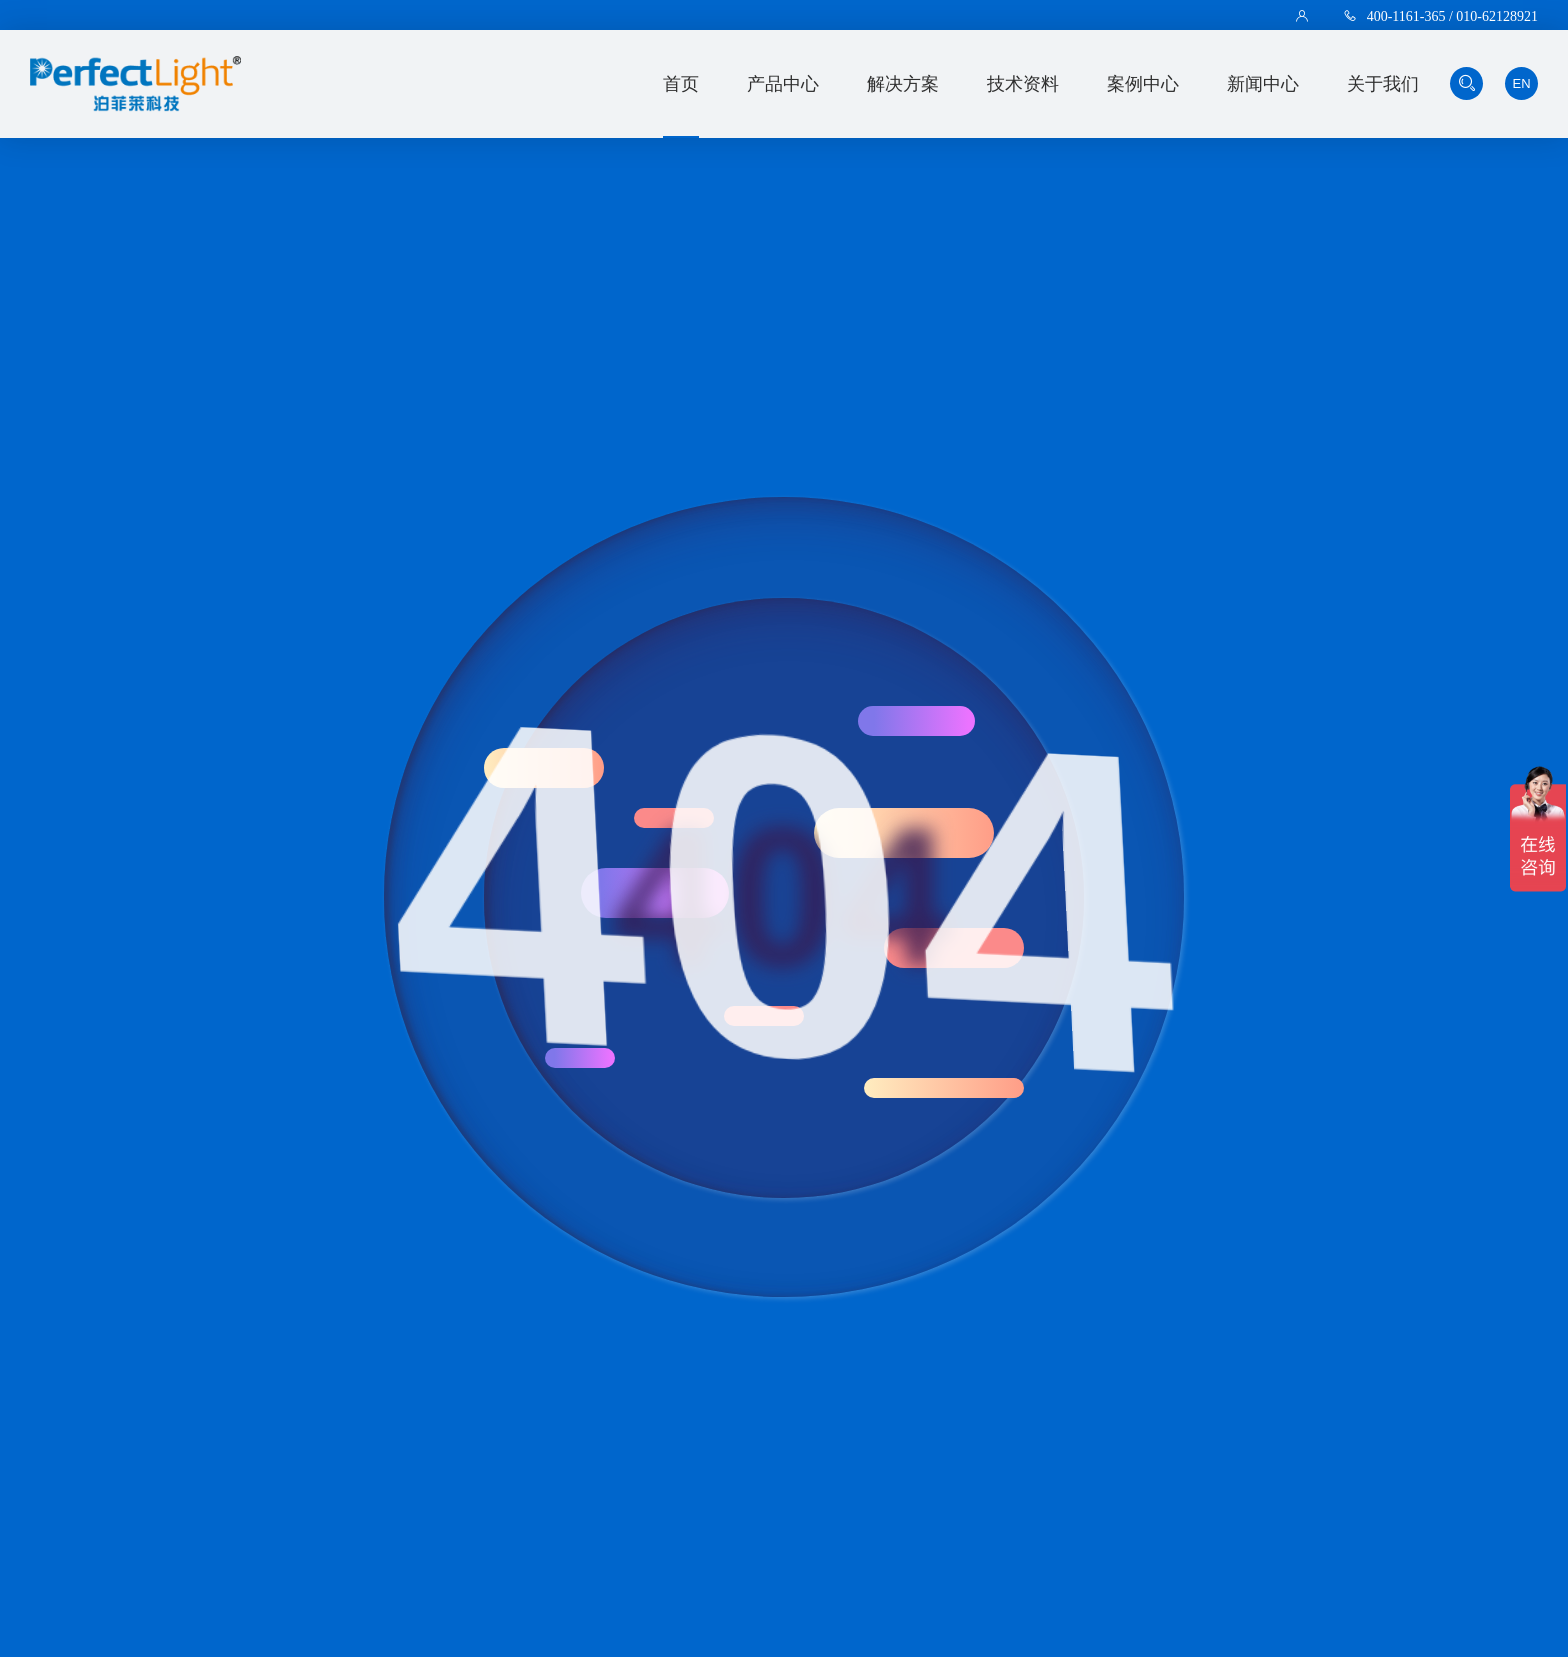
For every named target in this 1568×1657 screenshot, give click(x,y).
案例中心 (1143, 84)
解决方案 (903, 84)
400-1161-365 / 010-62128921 (1452, 16)
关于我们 (1383, 84)
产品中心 (783, 84)
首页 (681, 84)
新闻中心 (1263, 84)
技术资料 (1023, 84)
